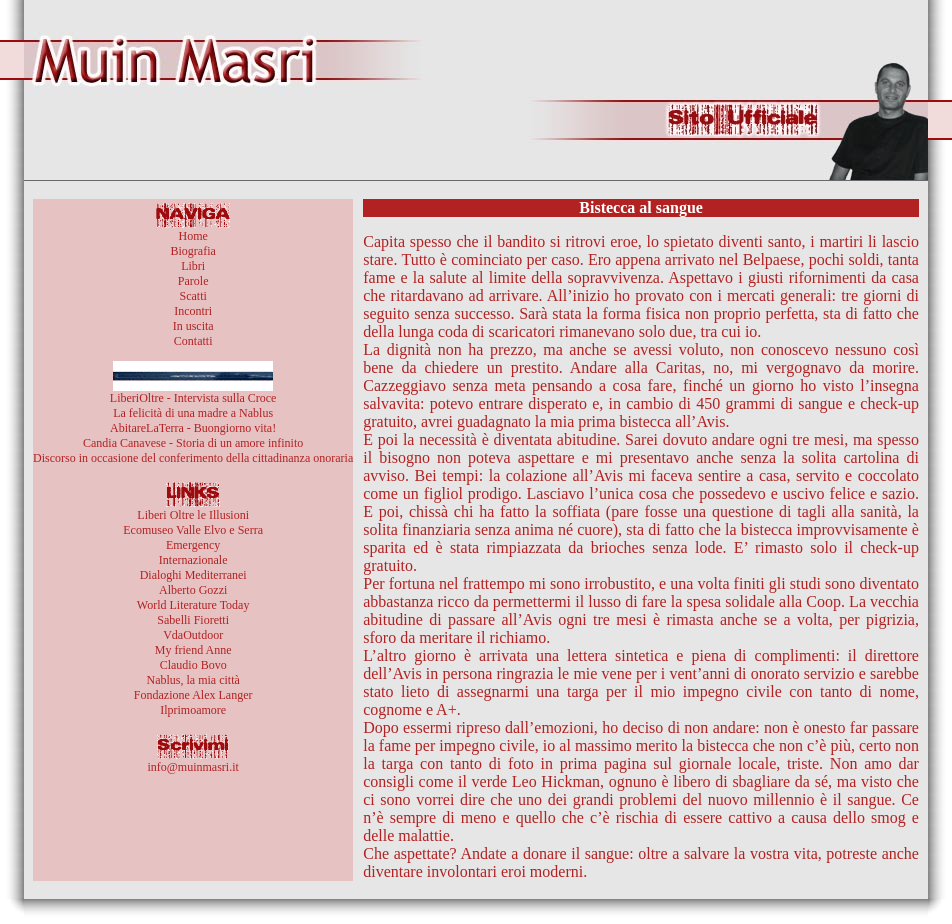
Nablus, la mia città (192, 680)
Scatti (192, 296)
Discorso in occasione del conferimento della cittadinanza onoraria (193, 458)
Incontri (193, 311)
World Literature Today (193, 605)
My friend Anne (193, 650)
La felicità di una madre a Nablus (193, 413)
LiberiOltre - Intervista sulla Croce (193, 398)
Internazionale (193, 560)
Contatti (193, 341)
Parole (193, 281)
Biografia (192, 251)
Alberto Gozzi (193, 590)
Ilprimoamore (193, 710)
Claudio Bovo (193, 665)
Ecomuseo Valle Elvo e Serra (193, 530)
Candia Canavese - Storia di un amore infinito (193, 443)
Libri (193, 266)
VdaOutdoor (193, 635)
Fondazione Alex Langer (193, 695)
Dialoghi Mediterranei (193, 575)
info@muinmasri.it (192, 767)
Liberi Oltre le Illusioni (193, 515)
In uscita (193, 326)
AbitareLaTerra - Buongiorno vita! (193, 428)
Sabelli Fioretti (193, 620)
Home (192, 236)
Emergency (193, 545)
